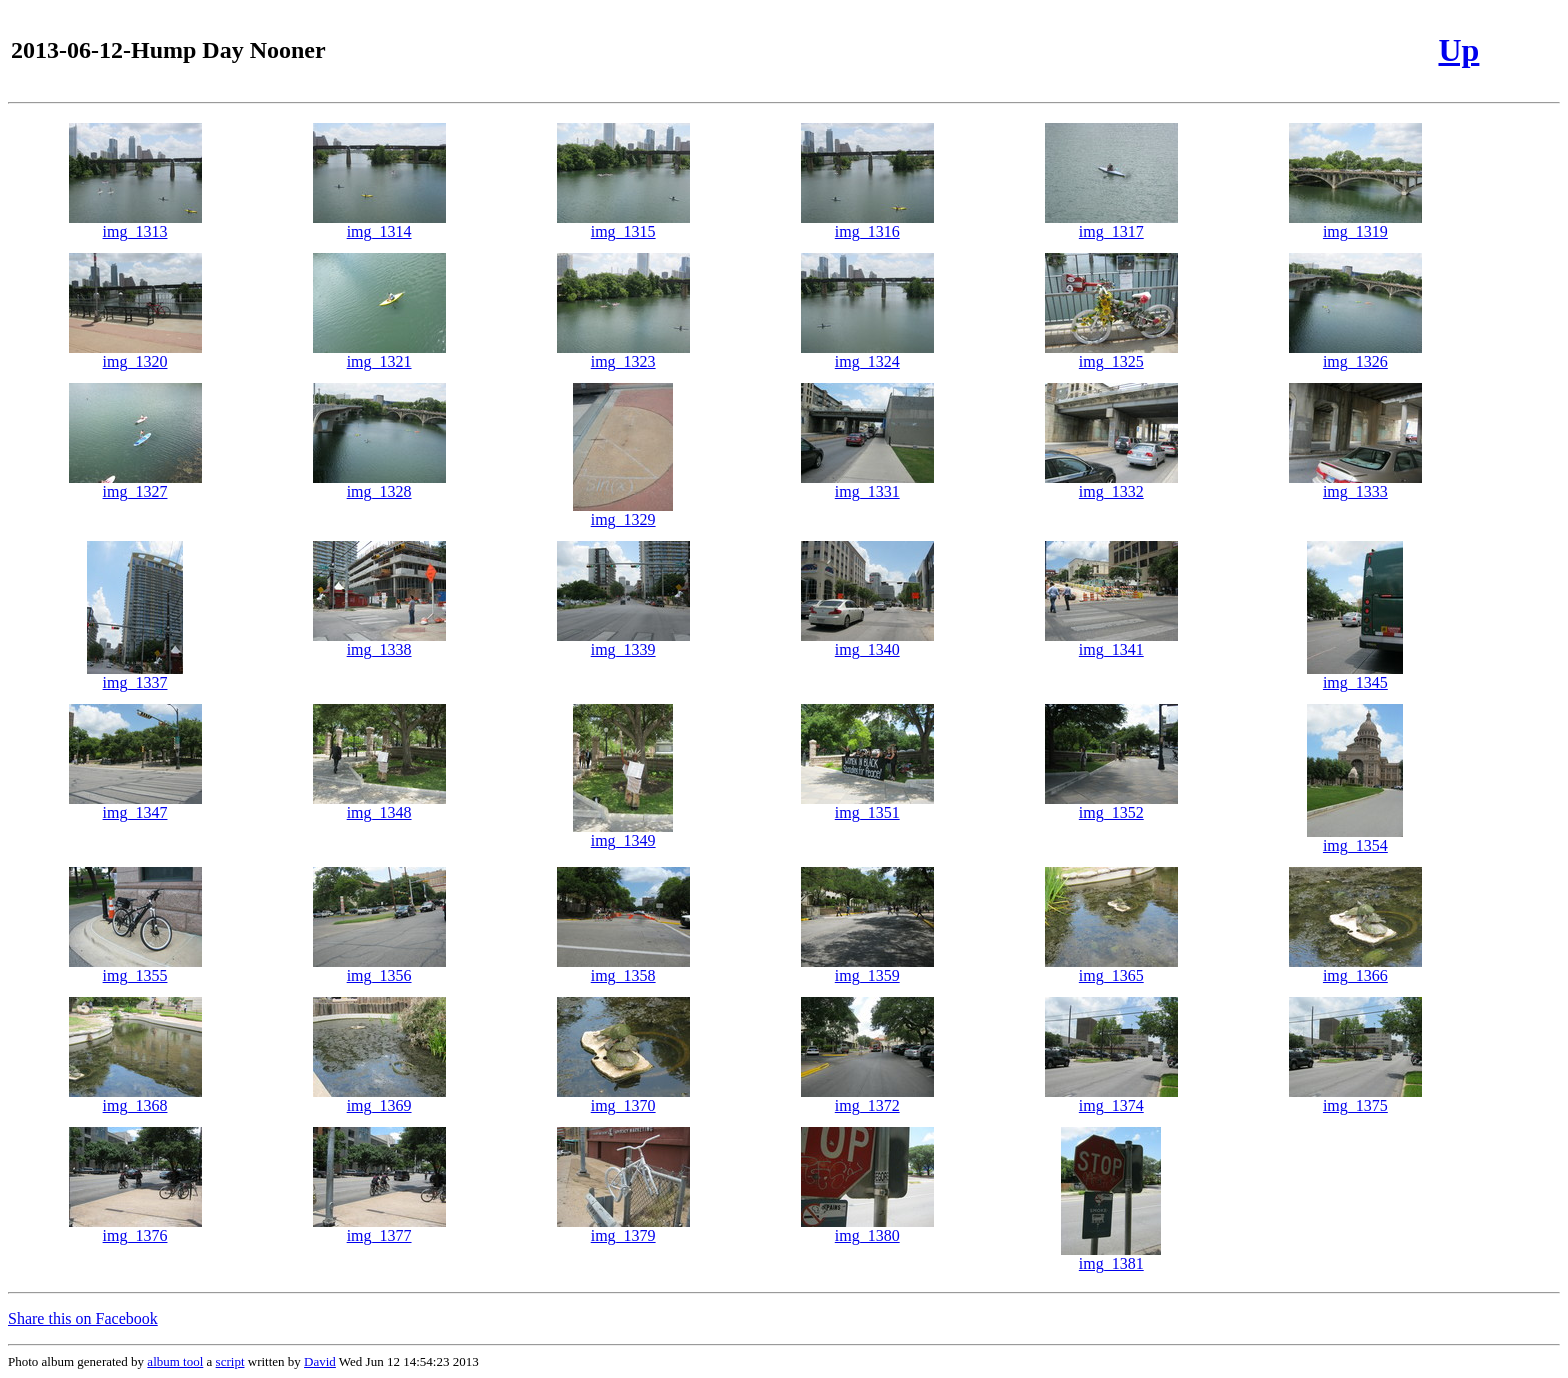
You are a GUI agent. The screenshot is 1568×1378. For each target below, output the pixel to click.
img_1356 (379, 968)
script (230, 1361)
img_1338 (379, 642)
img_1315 (623, 224)
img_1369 (379, 1098)
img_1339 (623, 642)
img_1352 (1111, 805)
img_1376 (135, 1228)
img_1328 (379, 484)
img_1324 (867, 354)
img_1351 (867, 805)
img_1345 (1355, 675)
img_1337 (135, 675)
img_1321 (379, 354)
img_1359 (867, 968)
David (320, 1361)
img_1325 (1111, 354)
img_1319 (1355, 224)
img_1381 (1111, 1256)
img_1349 (623, 833)
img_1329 (623, 512)
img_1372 (867, 1098)
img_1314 (379, 224)
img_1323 (623, 354)
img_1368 (135, 1098)
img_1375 (1355, 1098)
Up (1458, 50)
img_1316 (867, 224)
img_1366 (1355, 968)
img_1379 (623, 1228)
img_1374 (1111, 1098)
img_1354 (1355, 838)
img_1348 (379, 805)
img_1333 (1355, 484)
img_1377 (379, 1228)
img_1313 (135, 224)
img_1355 (135, 968)
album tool (175, 1361)
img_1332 (1111, 484)
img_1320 (135, 354)
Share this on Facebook (83, 1318)
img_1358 (623, 968)
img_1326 (1355, 354)
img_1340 (867, 642)
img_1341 (1111, 642)
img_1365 (1111, 968)
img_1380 (867, 1228)
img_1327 (135, 484)
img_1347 (135, 805)
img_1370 (623, 1098)
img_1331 (867, 484)
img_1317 (1111, 224)
